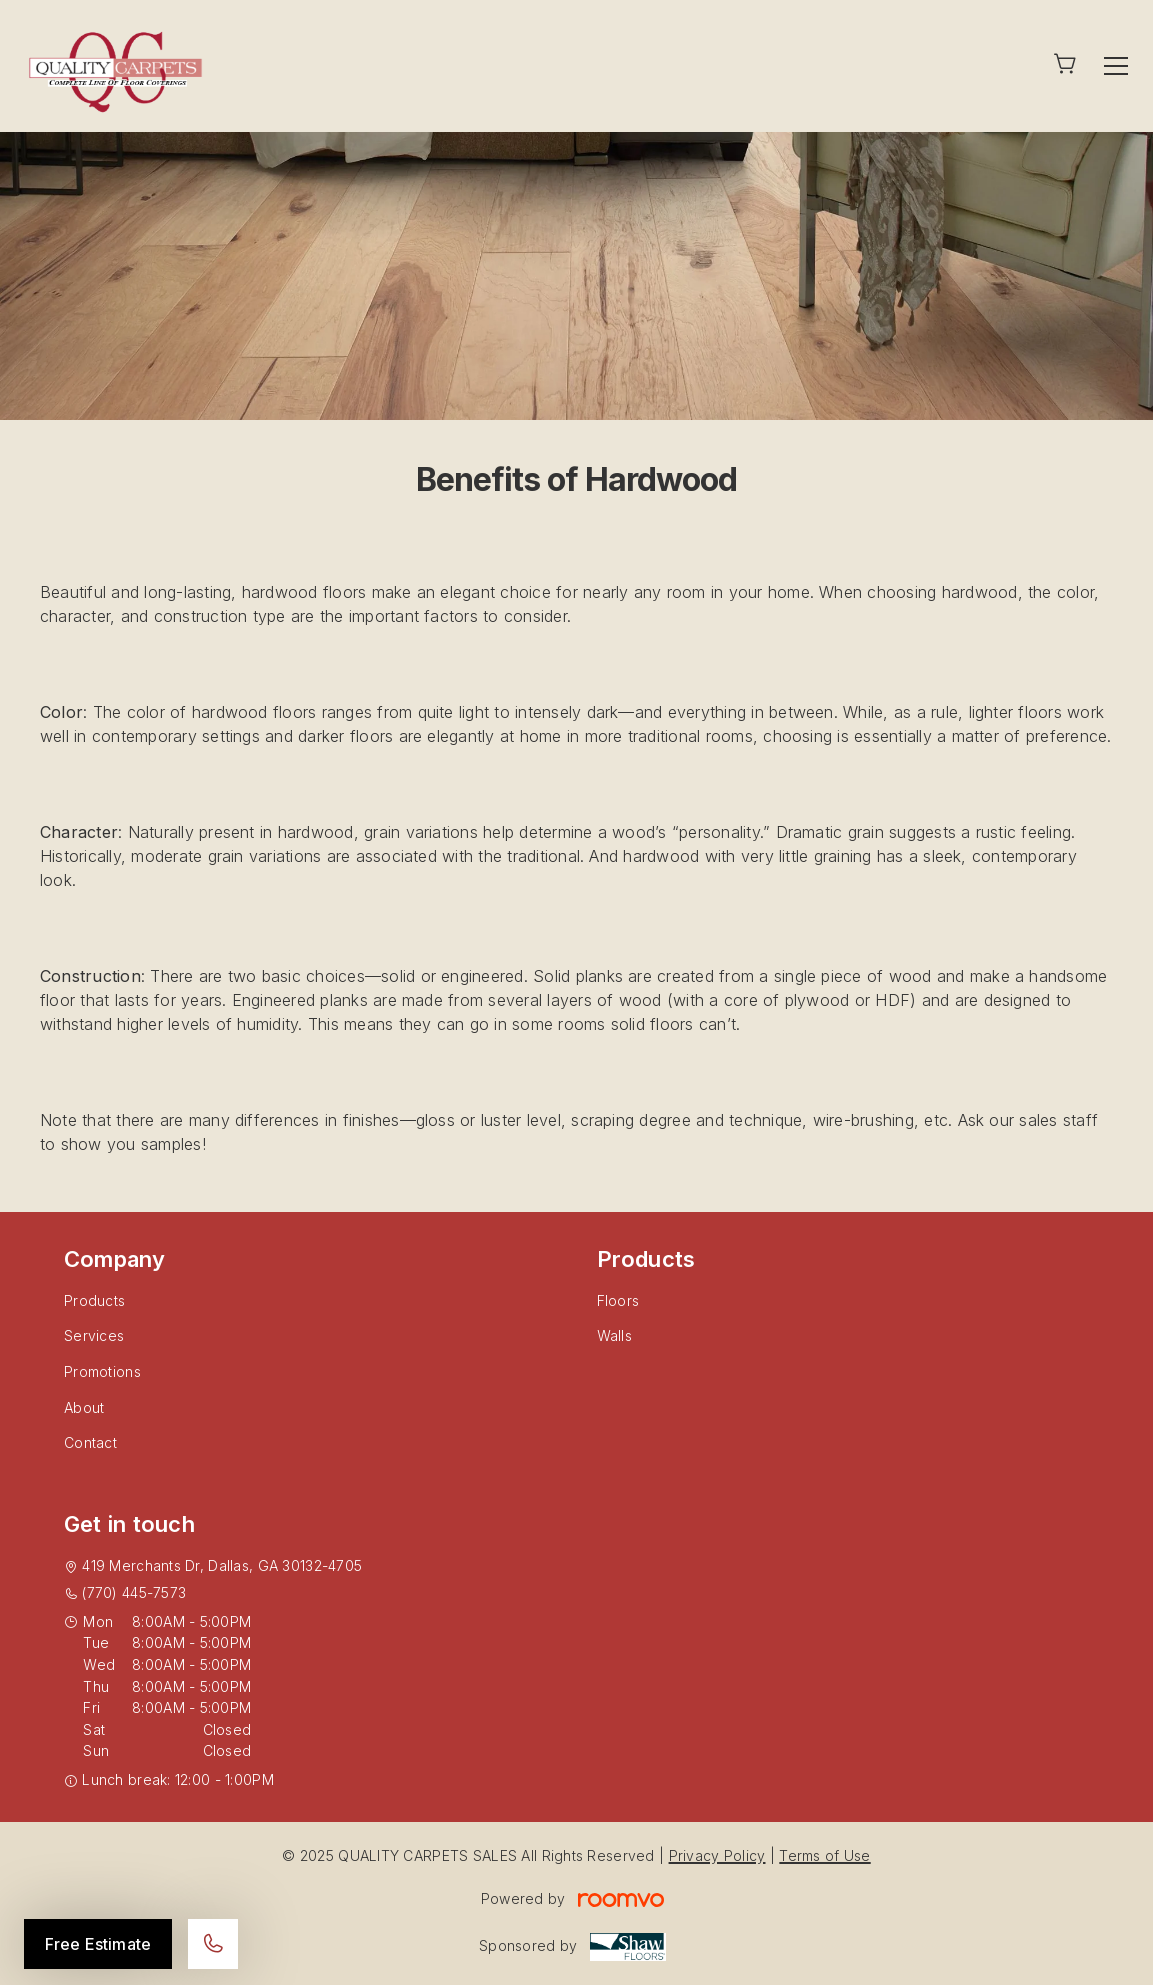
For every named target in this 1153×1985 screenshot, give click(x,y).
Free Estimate (98, 1944)
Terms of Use (824, 1855)
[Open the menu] (1116, 66)
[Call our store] (213, 1944)
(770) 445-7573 (134, 1592)
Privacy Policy (717, 1855)
